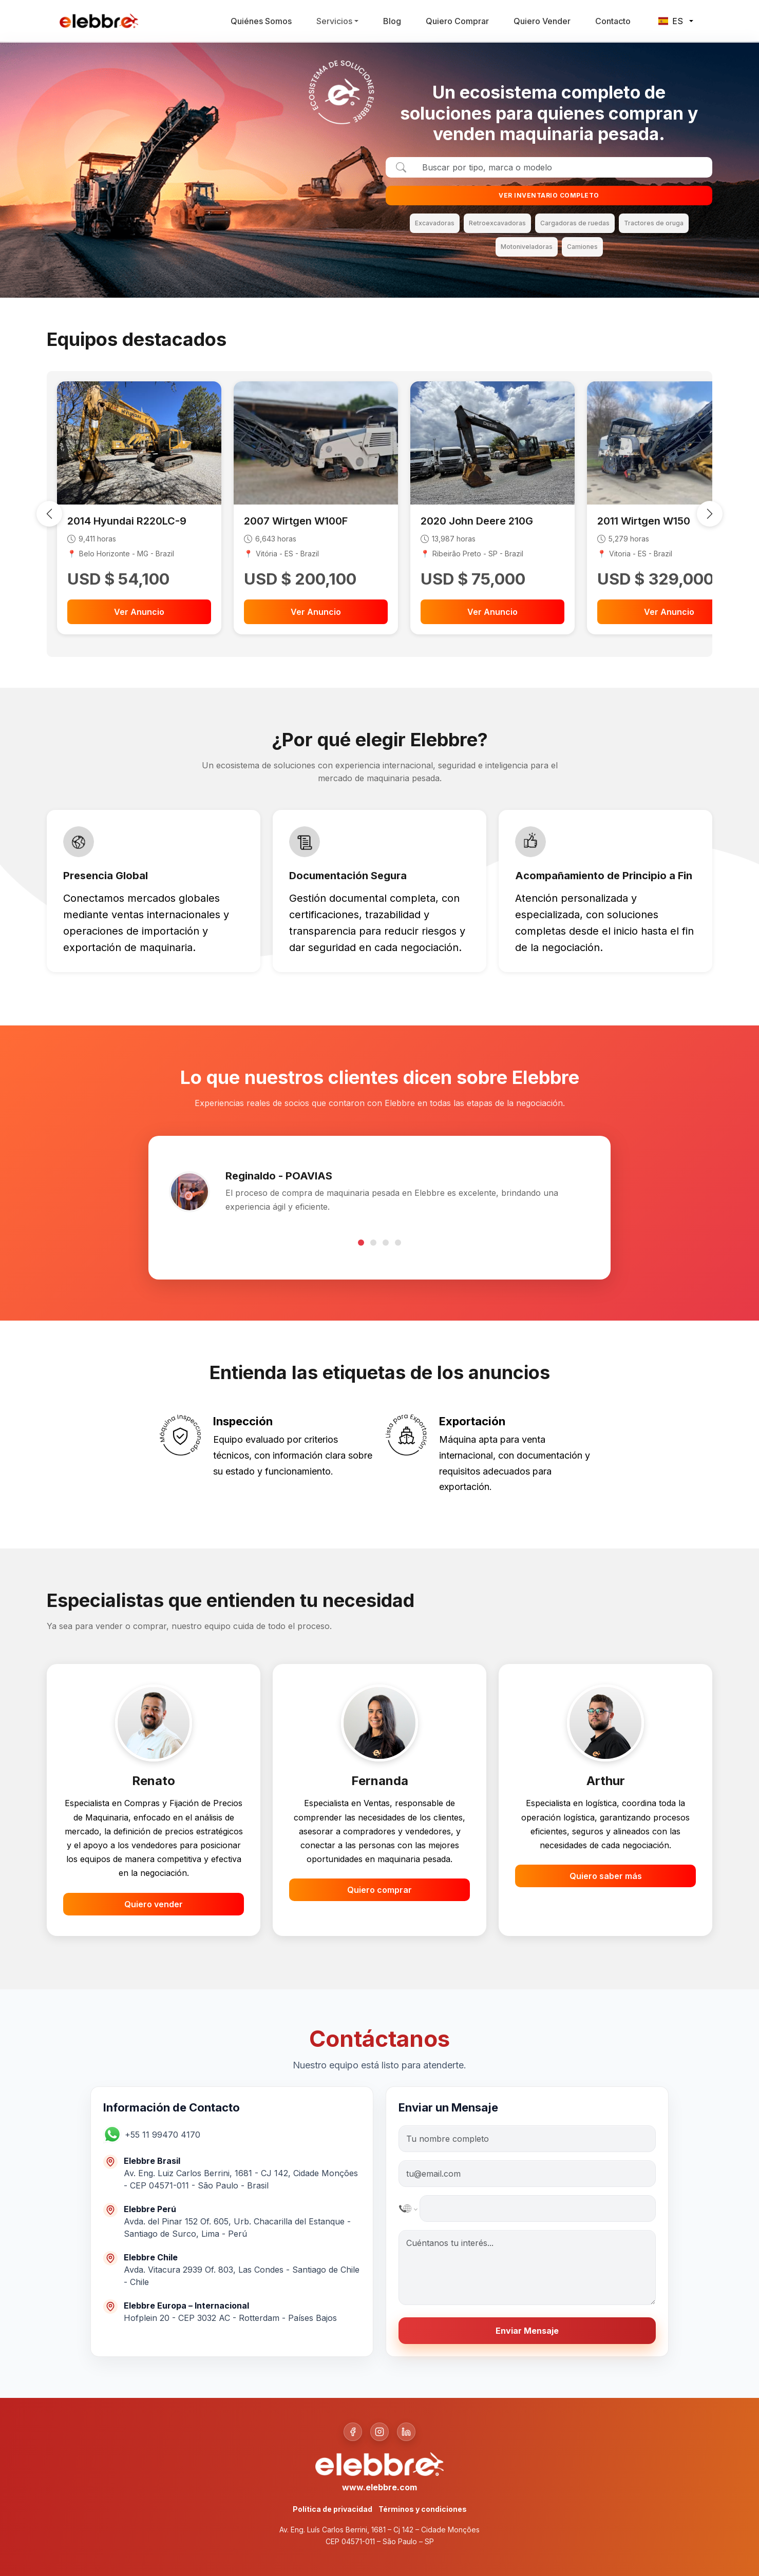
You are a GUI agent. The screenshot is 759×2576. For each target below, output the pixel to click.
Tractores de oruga (654, 223)
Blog (392, 21)
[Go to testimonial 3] (386, 1242)
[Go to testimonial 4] (398, 1242)
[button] (167, 2134)
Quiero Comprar (457, 21)
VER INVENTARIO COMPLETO (549, 195)
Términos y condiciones (422, 2509)
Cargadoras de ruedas (575, 223)
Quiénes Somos (261, 21)
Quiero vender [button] (153, 1904)
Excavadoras (434, 223)
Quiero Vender (542, 21)
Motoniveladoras (527, 246)
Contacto (613, 21)
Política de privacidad (332, 2509)
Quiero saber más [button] (606, 1876)
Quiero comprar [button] (379, 1890)
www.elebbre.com (379, 2487)
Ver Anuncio (139, 612)
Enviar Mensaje (527, 2331)
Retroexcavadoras (497, 223)
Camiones (582, 246)
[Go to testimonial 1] (361, 1242)
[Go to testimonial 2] (373, 1242)
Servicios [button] (334, 21)
